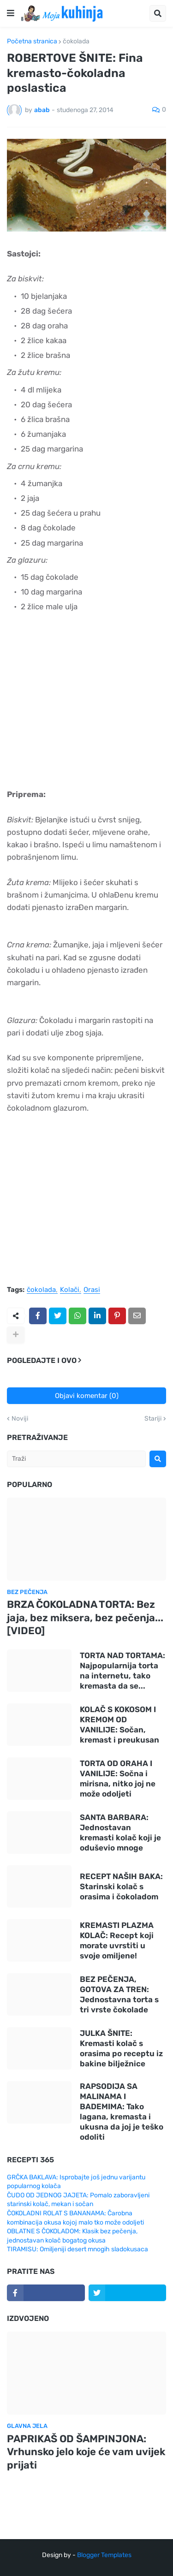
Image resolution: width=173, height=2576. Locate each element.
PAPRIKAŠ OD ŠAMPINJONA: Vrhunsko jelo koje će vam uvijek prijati (86, 2452)
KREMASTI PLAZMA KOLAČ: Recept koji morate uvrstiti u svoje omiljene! (117, 1940)
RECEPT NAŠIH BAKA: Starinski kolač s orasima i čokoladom (121, 1886)
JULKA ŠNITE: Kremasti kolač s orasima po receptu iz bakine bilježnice (121, 2048)
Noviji (20, 1419)
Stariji (152, 1419)
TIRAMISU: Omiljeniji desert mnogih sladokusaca (77, 2249)
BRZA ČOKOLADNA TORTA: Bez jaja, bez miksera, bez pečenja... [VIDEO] (85, 1617)
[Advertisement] (86, 707)
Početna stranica (32, 41)
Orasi (92, 1290)
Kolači (69, 1290)
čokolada (76, 41)
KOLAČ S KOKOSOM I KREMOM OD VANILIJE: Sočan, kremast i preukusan (119, 1724)
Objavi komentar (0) (87, 1396)
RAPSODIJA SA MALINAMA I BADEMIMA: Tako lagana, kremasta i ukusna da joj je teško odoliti (121, 2112)
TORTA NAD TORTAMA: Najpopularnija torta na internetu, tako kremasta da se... (122, 1670)
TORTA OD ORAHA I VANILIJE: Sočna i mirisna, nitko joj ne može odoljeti (117, 1778)
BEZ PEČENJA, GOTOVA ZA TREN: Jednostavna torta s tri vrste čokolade (119, 1994)
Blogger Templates (104, 2555)
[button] (10, 13)
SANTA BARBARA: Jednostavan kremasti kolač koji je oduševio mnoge (120, 1832)
